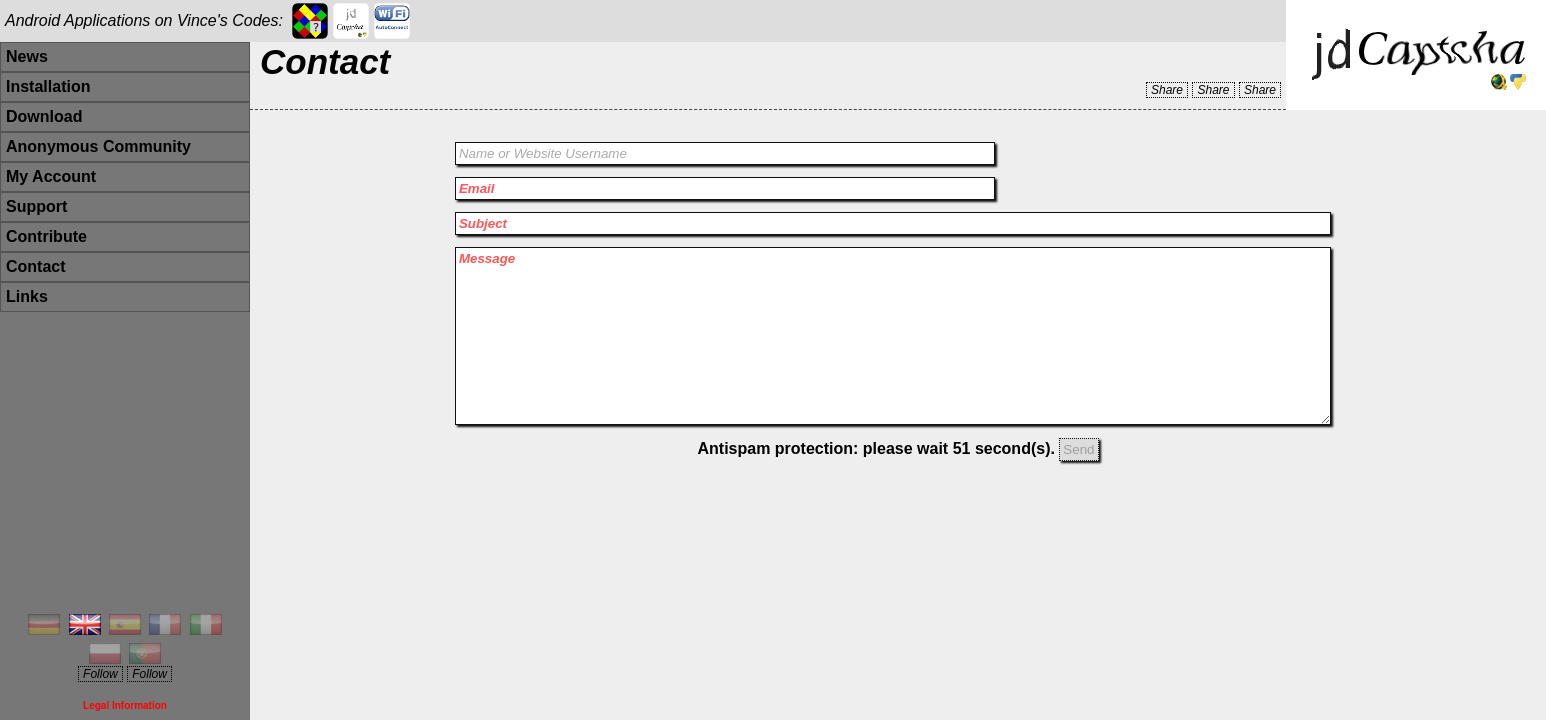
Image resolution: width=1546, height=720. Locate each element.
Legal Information (125, 705)
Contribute (46, 236)
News (27, 56)
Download (44, 116)
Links (27, 296)
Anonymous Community (98, 146)
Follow (100, 674)
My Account (51, 176)
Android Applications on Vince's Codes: (144, 20)
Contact (36, 266)
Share (1167, 90)
